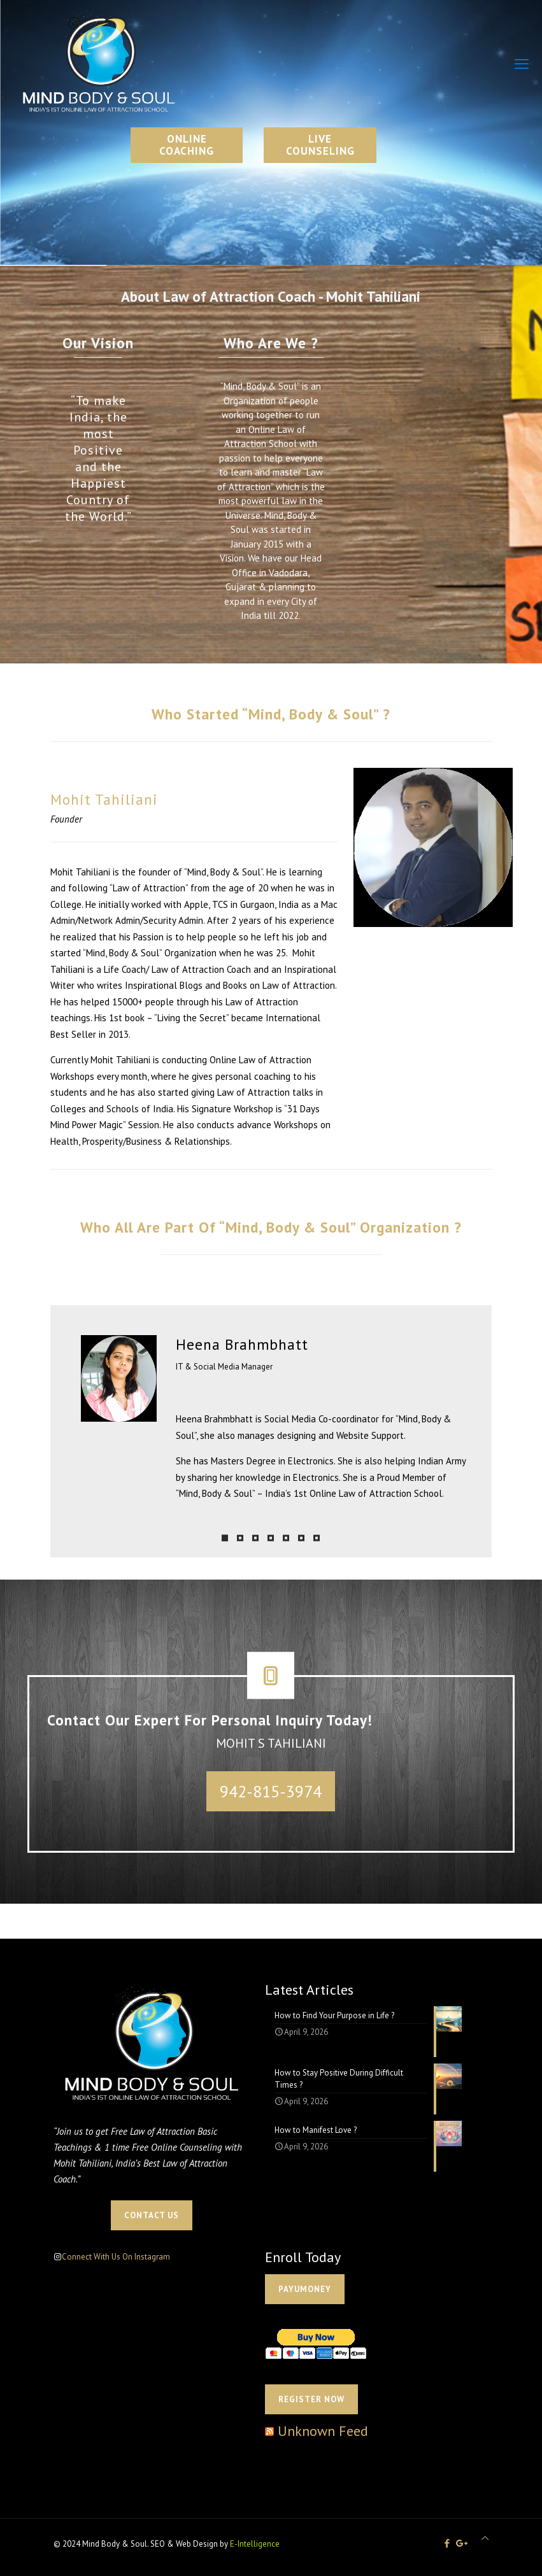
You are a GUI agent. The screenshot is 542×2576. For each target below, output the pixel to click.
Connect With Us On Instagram (116, 2256)
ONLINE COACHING (186, 145)
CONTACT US (151, 2215)
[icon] (462, 2543)
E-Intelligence (255, 2543)
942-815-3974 (271, 1791)
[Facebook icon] (447, 2543)
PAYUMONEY (304, 2289)
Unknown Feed (323, 2431)
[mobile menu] (521, 63)
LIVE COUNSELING (320, 145)
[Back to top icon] (485, 2538)
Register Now (311, 2399)
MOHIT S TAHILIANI (271, 1743)
